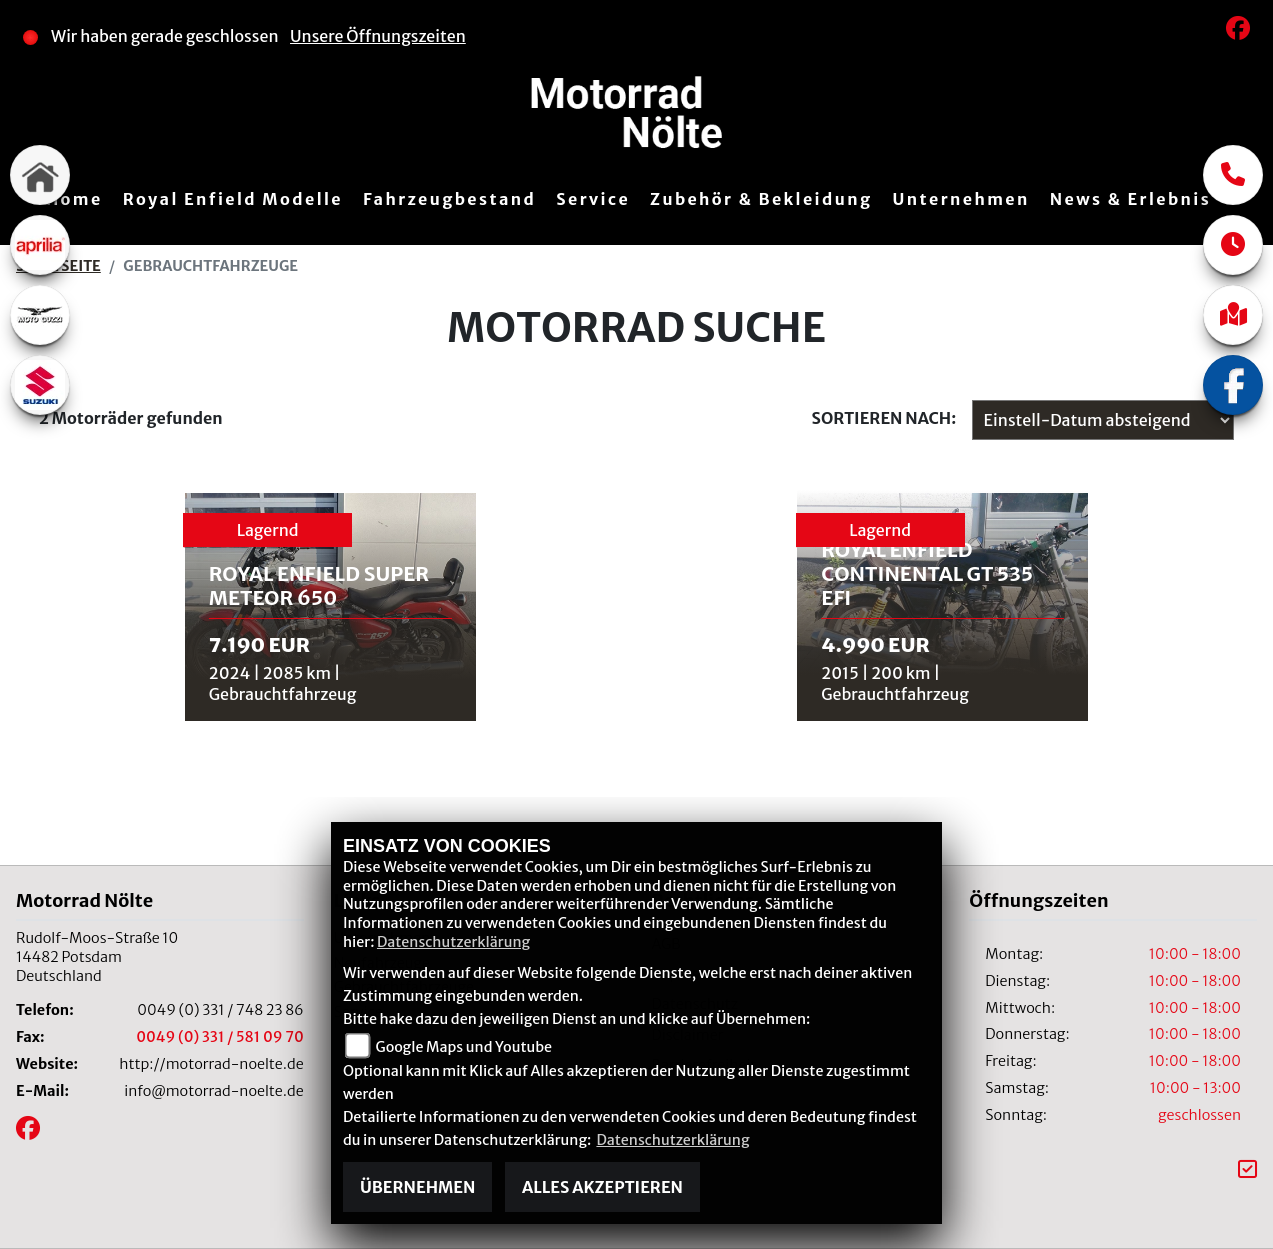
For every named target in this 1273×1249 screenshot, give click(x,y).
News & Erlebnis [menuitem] (1130, 199)
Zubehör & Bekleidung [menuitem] (761, 199)
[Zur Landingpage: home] (40, 175)
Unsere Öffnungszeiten (378, 36)
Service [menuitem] (593, 199)
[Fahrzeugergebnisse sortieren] (1103, 420)
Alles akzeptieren (602, 1187)
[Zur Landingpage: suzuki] (40, 385)
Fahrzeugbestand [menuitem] (449, 199)
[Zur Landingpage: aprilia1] (40, 245)
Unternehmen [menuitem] (961, 199)
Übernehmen (417, 1187)
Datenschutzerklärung (453, 942)
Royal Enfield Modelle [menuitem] (233, 199)
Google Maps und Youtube (464, 1047)
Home (74, 199)
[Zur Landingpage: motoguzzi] (40, 315)
